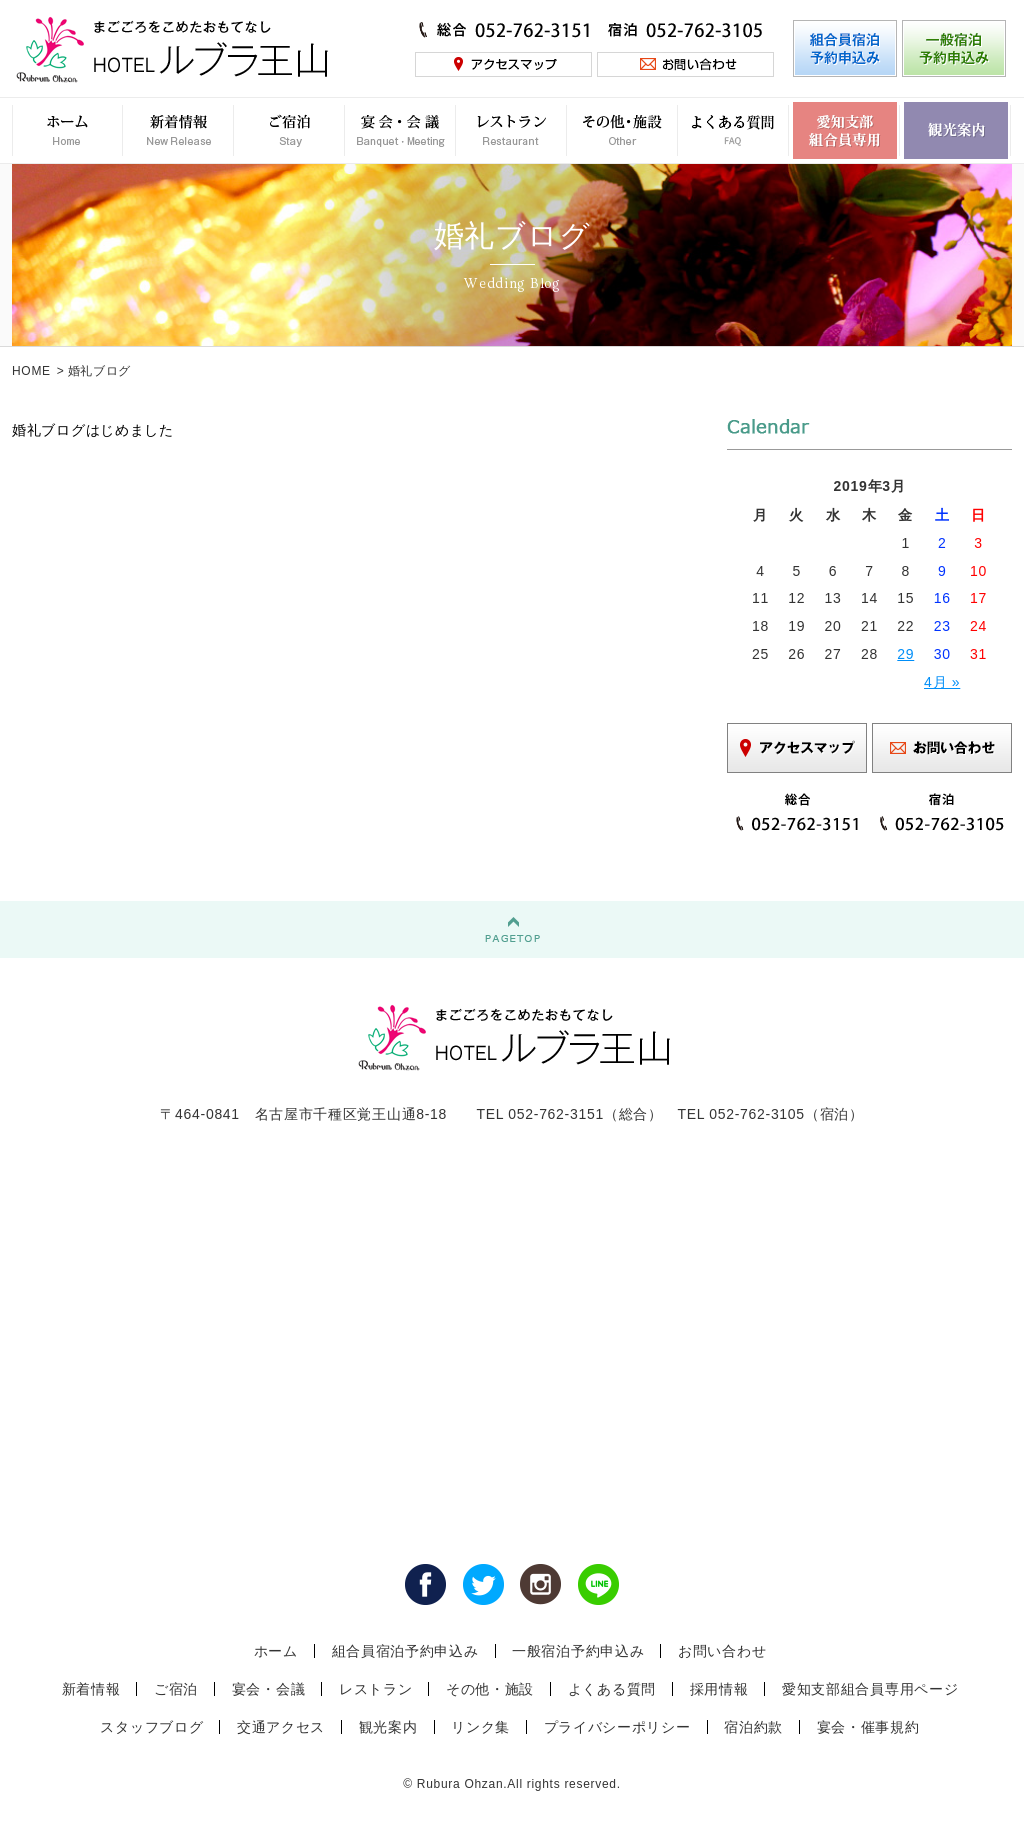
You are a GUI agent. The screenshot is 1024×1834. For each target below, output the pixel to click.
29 (905, 654)
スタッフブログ (151, 1727)
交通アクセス (281, 1727)
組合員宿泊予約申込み (405, 1651)
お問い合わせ (722, 1651)
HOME (31, 371)
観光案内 (388, 1727)
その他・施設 (490, 1689)
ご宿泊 (176, 1689)
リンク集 (480, 1727)
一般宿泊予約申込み (578, 1651)
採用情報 (719, 1689)
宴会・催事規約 (868, 1727)
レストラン (376, 1689)
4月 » (942, 682)
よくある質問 (612, 1689)
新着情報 (91, 1689)
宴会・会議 (269, 1689)
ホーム (276, 1651)
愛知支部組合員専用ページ (870, 1689)
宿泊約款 (753, 1727)
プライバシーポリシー (617, 1727)
